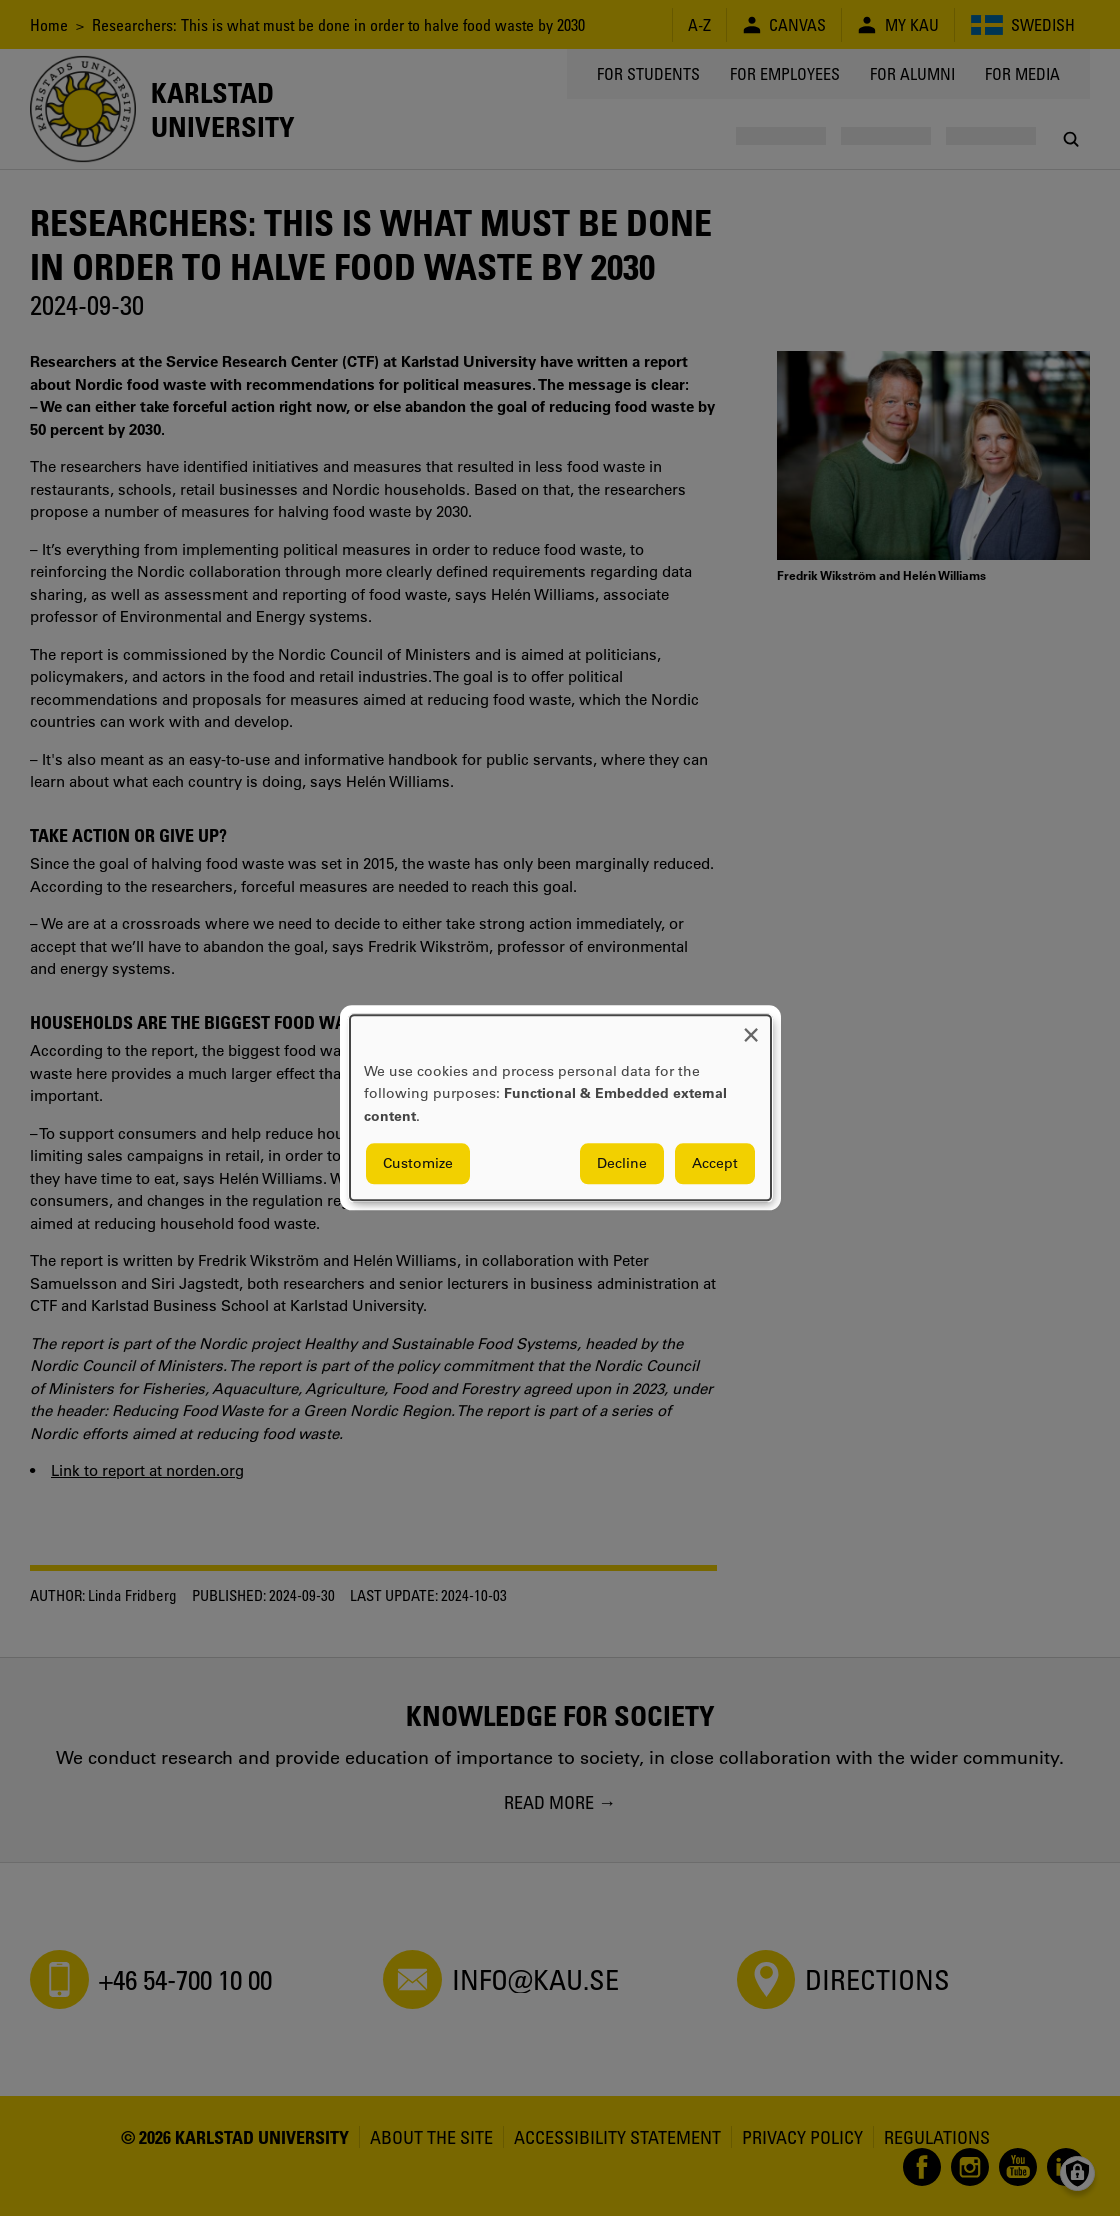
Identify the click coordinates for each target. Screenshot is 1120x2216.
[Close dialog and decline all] (751, 1027)
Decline (622, 1164)
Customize (418, 1164)
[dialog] (560, 1107)
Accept (715, 1164)
